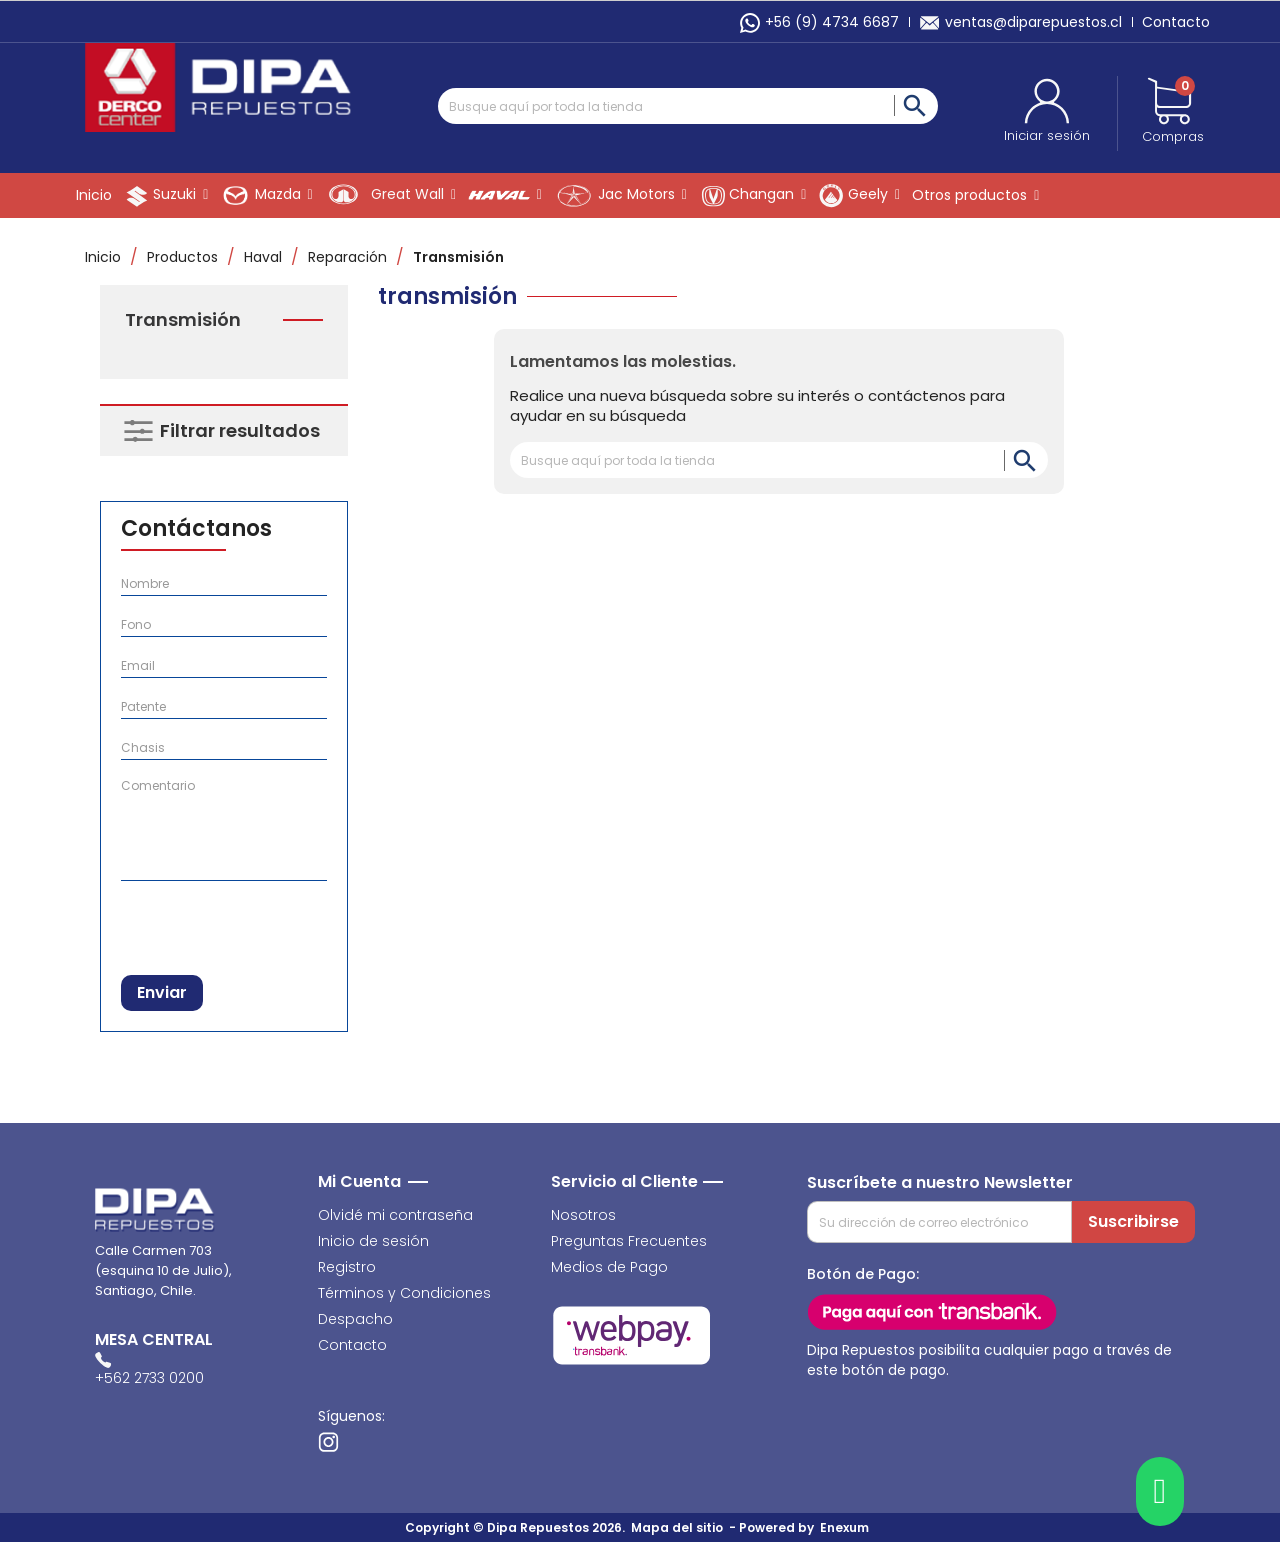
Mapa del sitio (677, 1527)
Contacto (1176, 22)
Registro (347, 1267)
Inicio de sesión (373, 1241)
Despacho (355, 1319)
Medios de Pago (609, 1267)
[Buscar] (688, 106)
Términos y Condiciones (404, 1293)
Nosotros (583, 1215)
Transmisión (183, 320)
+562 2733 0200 (149, 1378)
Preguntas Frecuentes (629, 1241)
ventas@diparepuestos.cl (1020, 22)
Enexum (847, 1527)
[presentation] (224, 923)
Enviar (162, 992)
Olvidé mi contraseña (395, 1215)
